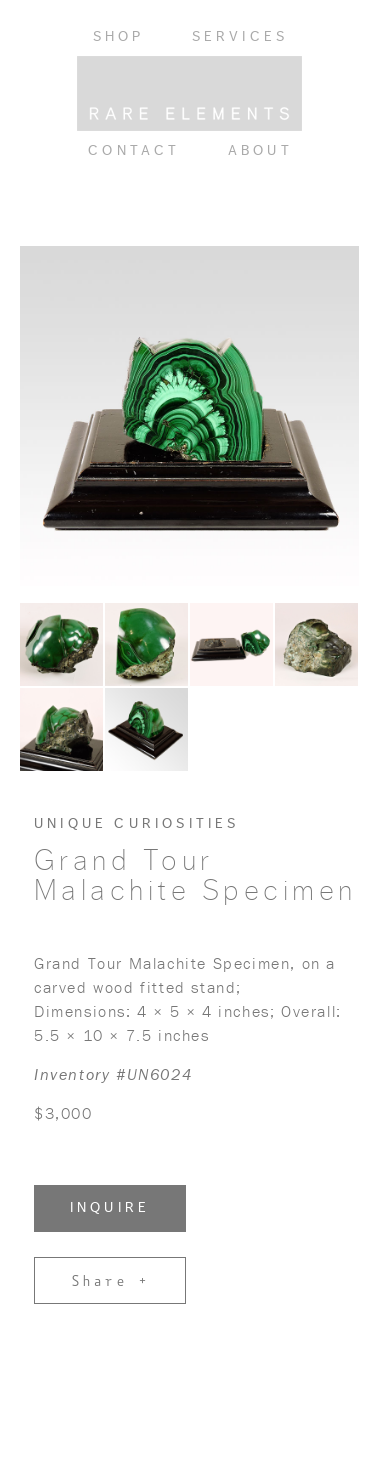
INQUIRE (110, 1208)
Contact (134, 151)
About (260, 151)
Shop (119, 37)
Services (240, 37)
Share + (110, 1280)
